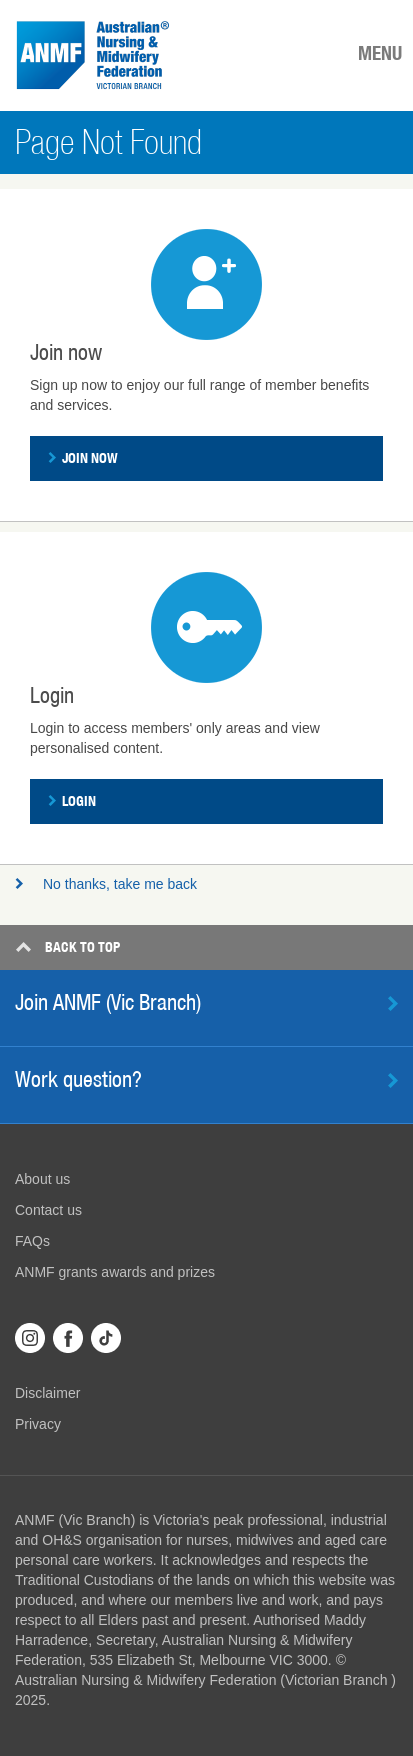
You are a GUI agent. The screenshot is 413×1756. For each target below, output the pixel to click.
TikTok (106, 1338)
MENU (380, 53)
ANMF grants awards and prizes (115, 1272)
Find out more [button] (393, 1003)
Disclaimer (47, 1393)
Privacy (38, 1424)
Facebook (68, 1338)
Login (72, 801)
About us (42, 1179)
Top (67, 947)
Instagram (30, 1338)
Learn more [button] (393, 1080)
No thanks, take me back (106, 884)
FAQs (32, 1241)
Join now (83, 458)
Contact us (48, 1210)
